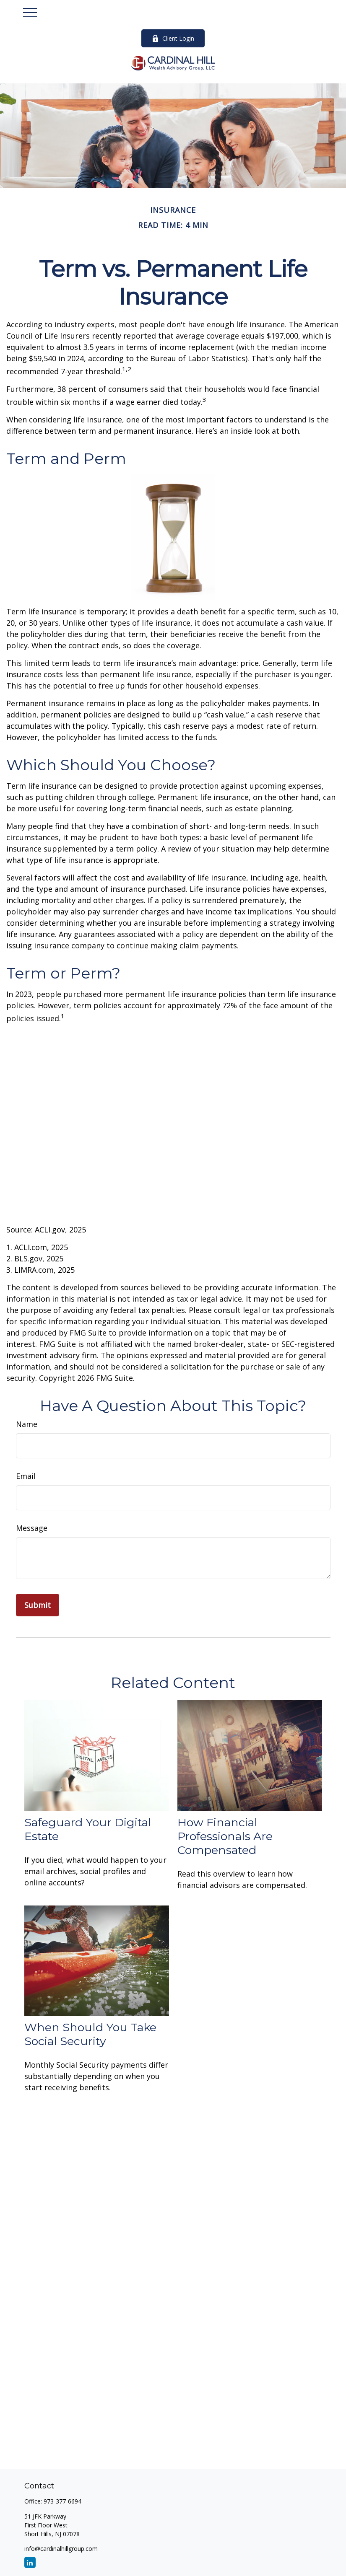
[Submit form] (37, 1605)
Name (26, 1424)
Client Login (173, 38)
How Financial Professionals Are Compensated (225, 1836)
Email (26, 1476)
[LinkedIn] (30, 2562)
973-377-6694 (62, 2501)
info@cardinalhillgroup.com (61, 2549)
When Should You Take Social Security (90, 2034)
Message (31, 1528)
